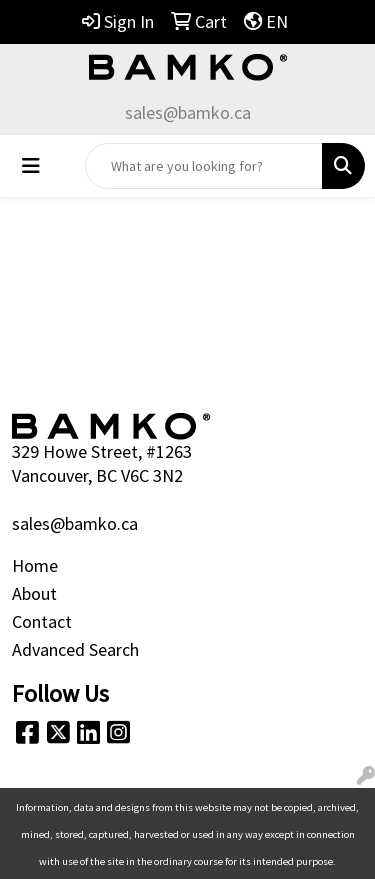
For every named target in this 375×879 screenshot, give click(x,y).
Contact (42, 621)
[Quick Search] (204, 166)
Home (35, 565)
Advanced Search (75, 649)
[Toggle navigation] (31, 166)
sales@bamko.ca (188, 112)
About (34, 593)
